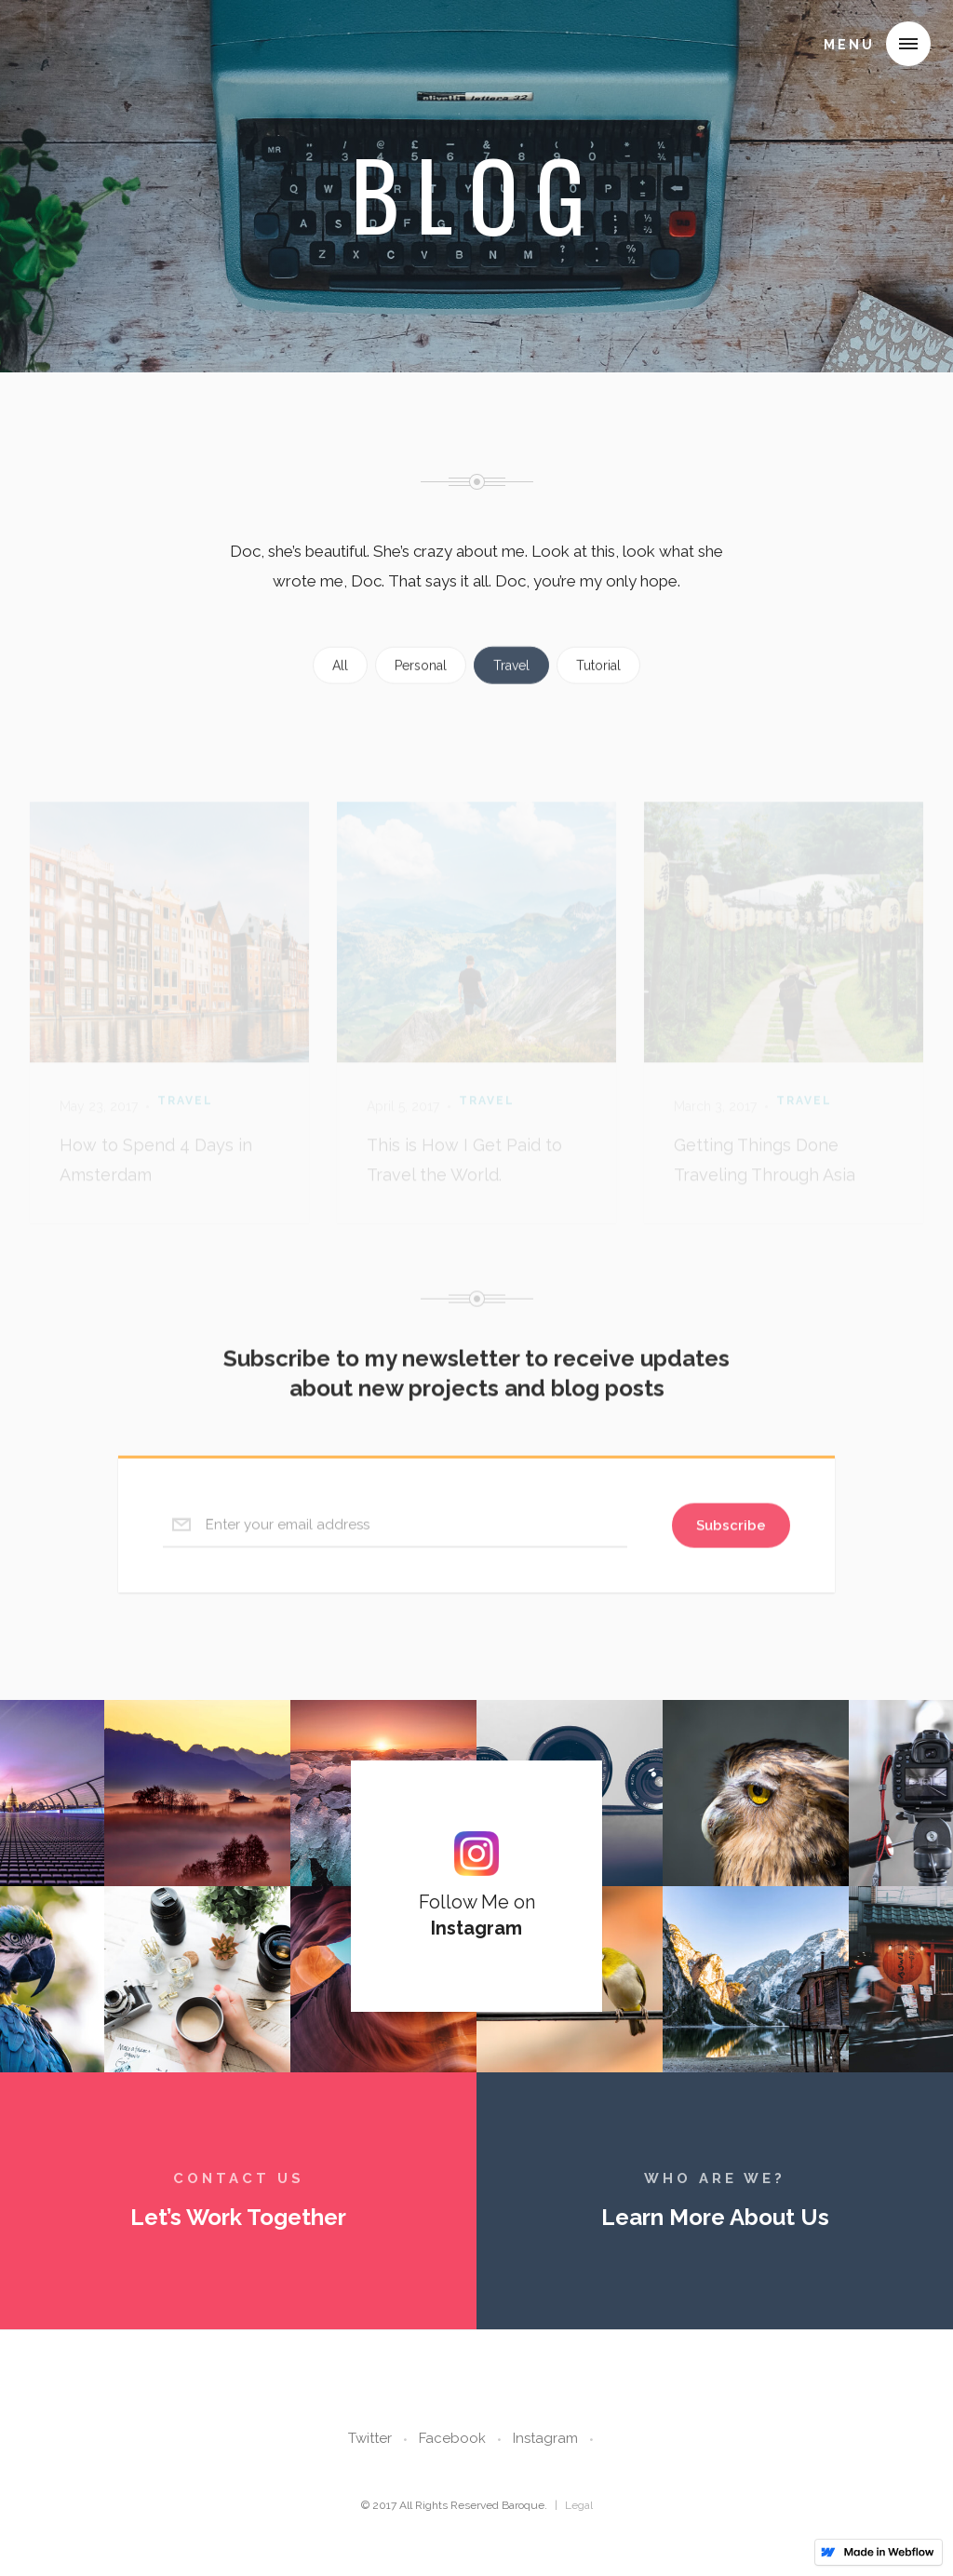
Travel (511, 688)
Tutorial (598, 688)
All (340, 688)
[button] (908, 43)
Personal (421, 688)
